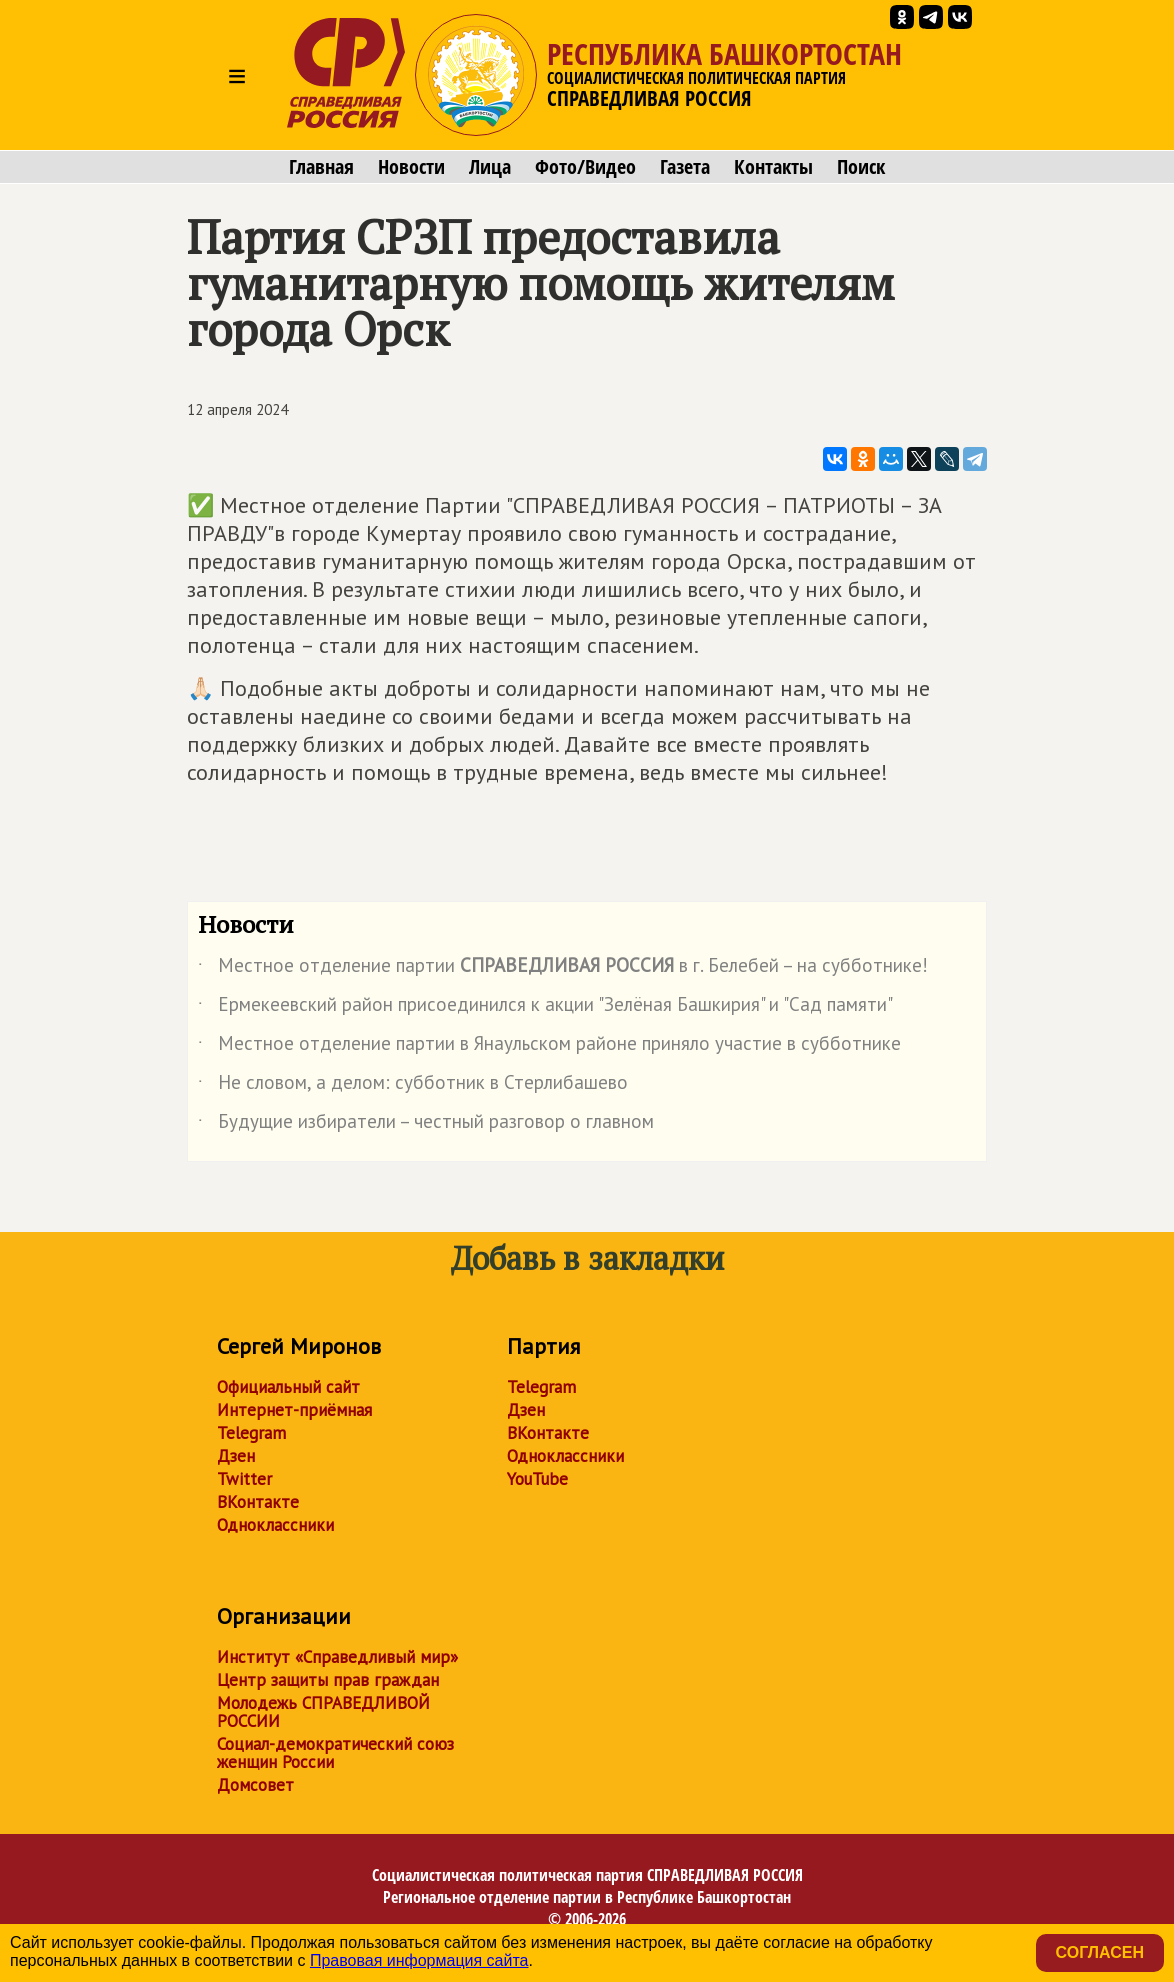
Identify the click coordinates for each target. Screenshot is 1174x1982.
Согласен (1100, 1952)
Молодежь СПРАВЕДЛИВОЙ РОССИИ (323, 1712)
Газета (685, 167)
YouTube (537, 1479)
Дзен (236, 1456)
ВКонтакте (258, 1502)
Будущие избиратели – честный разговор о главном (426, 1125)
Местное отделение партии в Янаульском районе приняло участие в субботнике (549, 1047)
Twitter (244, 1479)
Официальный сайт (288, 1387)
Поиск (861, 167)
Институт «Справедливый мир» (337, 1657)
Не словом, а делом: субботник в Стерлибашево (413, 1086)
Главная (321, 167)
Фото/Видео (585, 167)
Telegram (251, 1433)
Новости (411, 167)
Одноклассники (275, 1525)
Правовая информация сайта (419, 1960)
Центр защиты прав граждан (328, 1680)
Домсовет (255, 1785)
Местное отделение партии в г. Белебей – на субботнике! (563, 969)
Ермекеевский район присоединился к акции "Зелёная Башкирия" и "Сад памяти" (545, 1008)
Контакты (773, 167)
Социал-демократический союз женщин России (335, 1753)
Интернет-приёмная (294, 1410)
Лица (490, 167)
